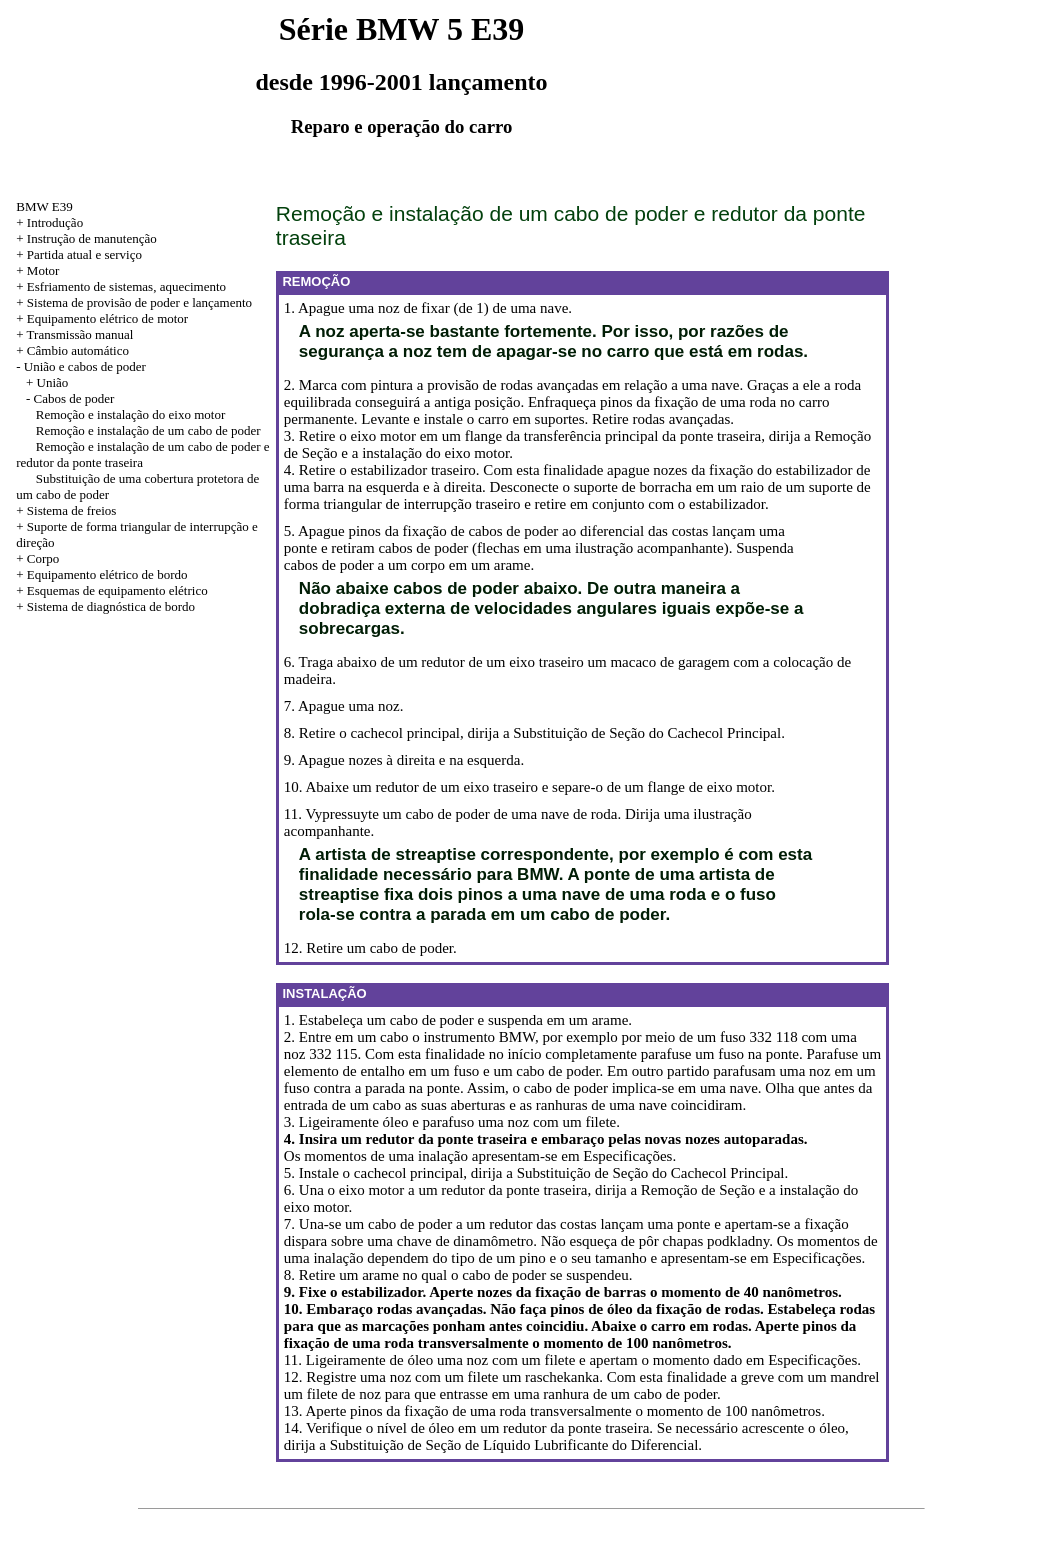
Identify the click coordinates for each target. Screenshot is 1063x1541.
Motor (43, 270)
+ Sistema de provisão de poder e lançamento (134, 302)
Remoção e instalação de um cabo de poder (148, 430)
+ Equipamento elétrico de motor (102, 318)
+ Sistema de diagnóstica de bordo (105, 606)
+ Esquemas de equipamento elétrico (111, 590)
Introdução (55, 222)
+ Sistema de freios (66, 510)
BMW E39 (44, 206)
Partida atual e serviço (84, 254)
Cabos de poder (74, 398)
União (53, 382)
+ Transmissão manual (74, 334)
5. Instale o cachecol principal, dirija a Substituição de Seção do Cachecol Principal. (536, 1173)
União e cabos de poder (85, 366)
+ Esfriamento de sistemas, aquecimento (121, 286)
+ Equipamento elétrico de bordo (101, 574)
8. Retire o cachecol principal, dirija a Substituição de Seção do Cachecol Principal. (534, 733)
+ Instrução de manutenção (86, 238)
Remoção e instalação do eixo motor (131, 414)
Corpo (43, 558)
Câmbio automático (78, 350)
